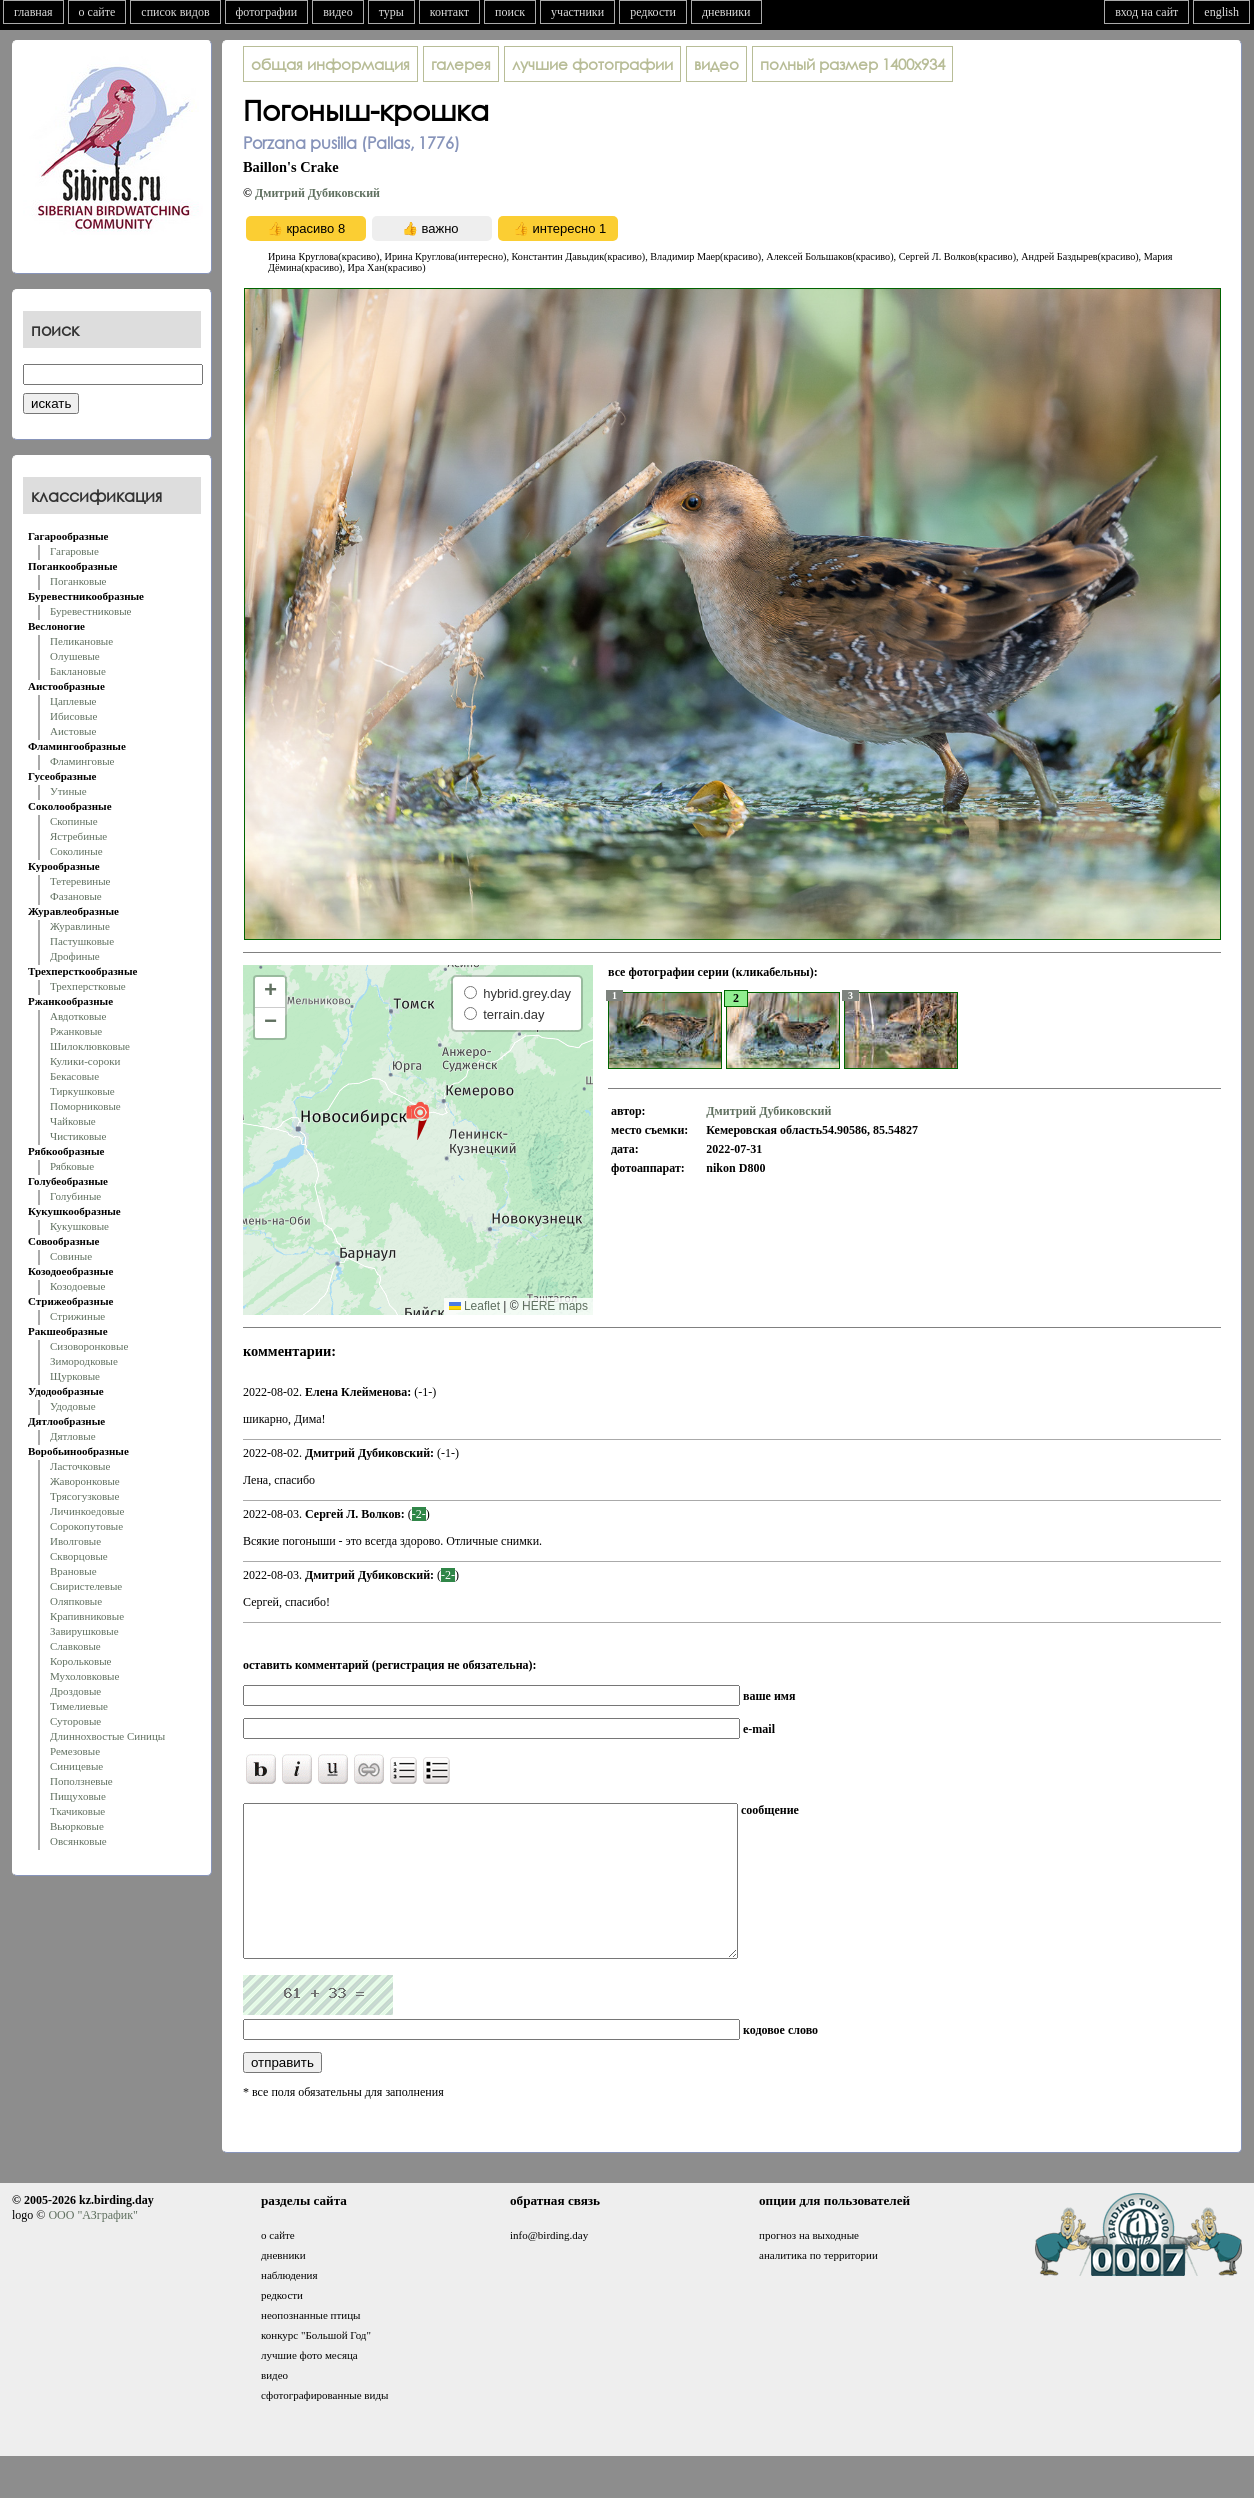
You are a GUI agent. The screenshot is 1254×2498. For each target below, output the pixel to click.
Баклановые (78, 671)
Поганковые (78, 581)
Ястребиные (78, 836)
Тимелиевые (79, 1706)
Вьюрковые (77, 1826)
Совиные (71, 1256)
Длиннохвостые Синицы (107, 1736)
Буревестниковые (90, 611)
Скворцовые (79, 1556)
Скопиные (74, 821)
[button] (417, 1120)
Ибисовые (73, 716)
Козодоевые (77, 1286)
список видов (175, 12)
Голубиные (75, 1196)
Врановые (73, 1571)
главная (33, 12)
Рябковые (72, 1166)
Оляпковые (76, 1601)
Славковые (75, 1646)
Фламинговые (82, 761)
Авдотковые (78, 1016)
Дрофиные (75, 956)
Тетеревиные (80, 881)
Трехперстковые (88, 986)
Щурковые (75, 1376)
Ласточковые (80, 1466)
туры (391, 12)
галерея (461, 64)
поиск (510, 12)
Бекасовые (74, 1076)
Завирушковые (84, 1631)
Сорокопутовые (86, 1526)
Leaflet (474, 1306)
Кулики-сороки (85, 1061)
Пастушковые (82, 941)
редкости (653, 12)
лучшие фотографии (592, 64)
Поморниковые (85, 1106)
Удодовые (73, 1406)
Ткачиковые (77, 1811)
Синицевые (76, 1766)
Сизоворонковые (89, 1346)
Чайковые (73, 1121)
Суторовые (75, 1721)
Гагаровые (74, 551)
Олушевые (75, 656)
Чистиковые (78, 1136)
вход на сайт (1146, 12)
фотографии (267, 12)
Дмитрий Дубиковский (317, 193)
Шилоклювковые (90, 1046)
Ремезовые (75, 1751)
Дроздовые (75, 1691)
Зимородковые (84, 1361)
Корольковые (80, 1661)
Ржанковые (76, 1031)
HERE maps (555, 1306)
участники (577, 12)
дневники (726, 12)
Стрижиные (77, 1316)
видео (338, 12)
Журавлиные (80, 926)
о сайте (97, 12)
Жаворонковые (85, 1481)
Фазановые (76, 896)
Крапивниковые (87, 1616)
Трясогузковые (84, 1496)
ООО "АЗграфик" (92, 2245)
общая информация (330, 64)
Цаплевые (73, 701)
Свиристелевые (86, 1586)
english (1221, 12)
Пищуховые (78, 1796)
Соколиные (76, 851)
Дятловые (73, 1436)
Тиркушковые (82, 1091)
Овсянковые (78, 1841)
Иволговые (75, 1541)
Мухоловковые (84, 1676)
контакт (449, 12)
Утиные (68, 791)
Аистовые (73, 731)
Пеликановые (81, 641)
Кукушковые (79, 1226)
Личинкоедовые (87, 1511)
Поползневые (81, 1781)
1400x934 (852, 64)
